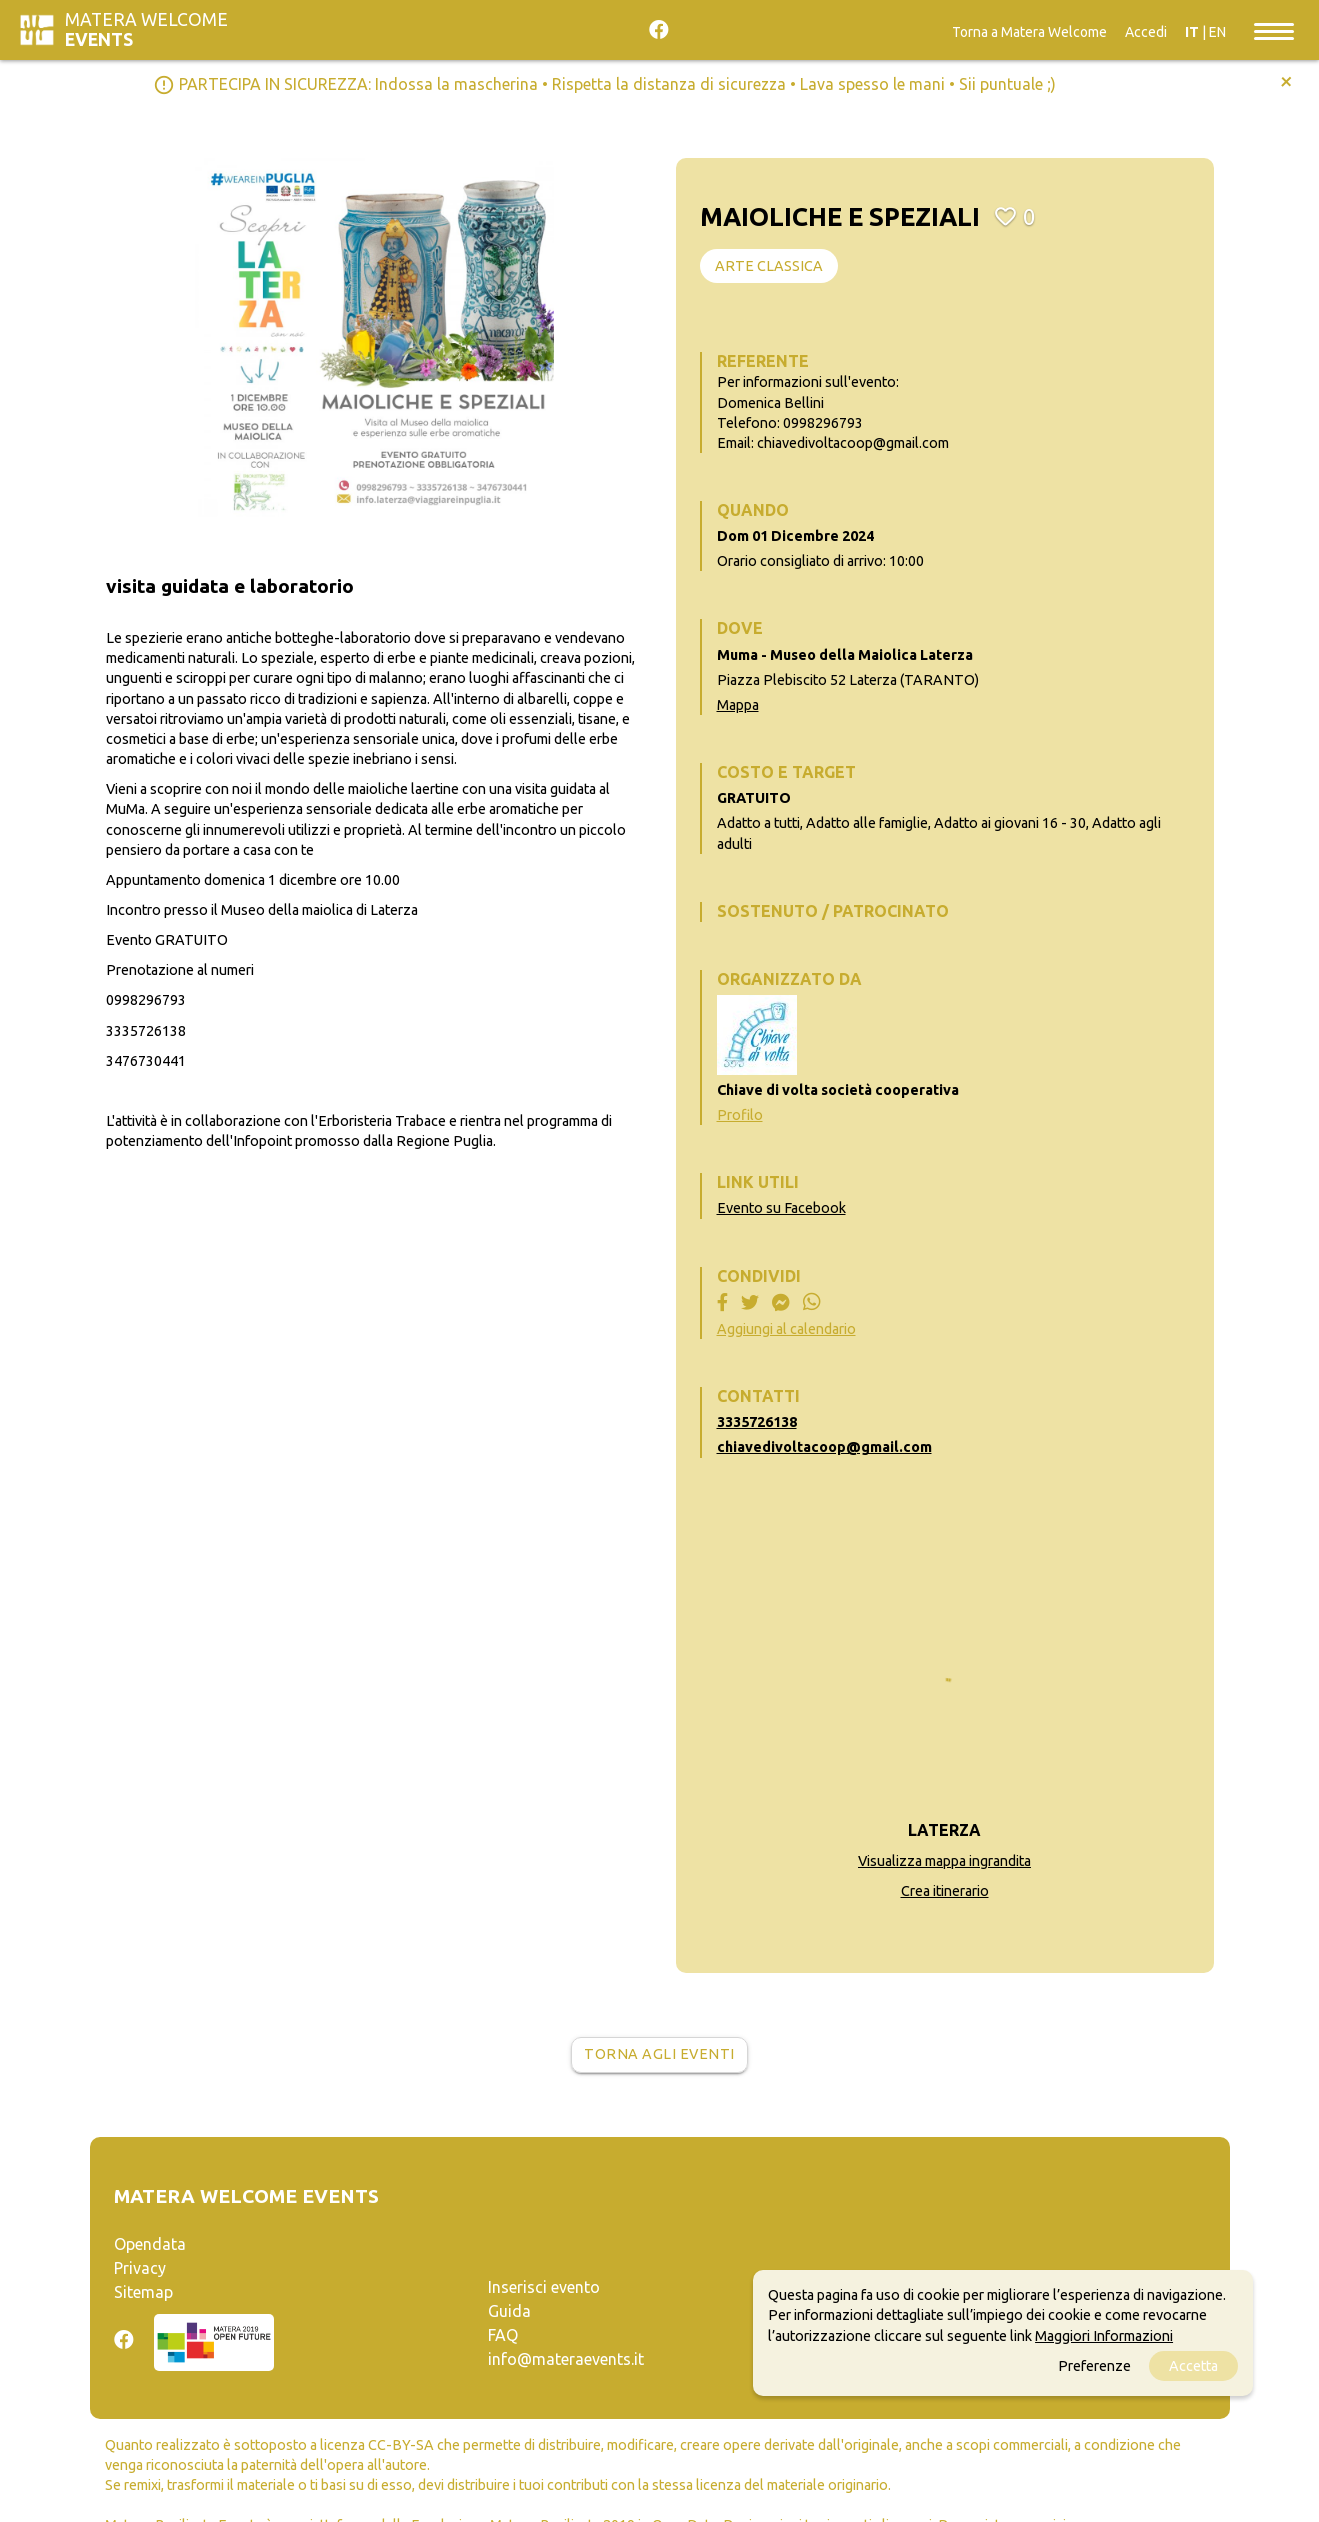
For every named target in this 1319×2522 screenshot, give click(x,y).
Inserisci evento (544, 2287)
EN (1217, 32)
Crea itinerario (945, 1891)
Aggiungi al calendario (786, 1329)
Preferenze (1094, 2366)
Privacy (140, 2268)
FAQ (503, 2335)
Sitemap (143, 2292)
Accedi (1146, 32)
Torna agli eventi (659, 2054)
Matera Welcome (146, 29)
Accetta (1193, 2366)
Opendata (150, 2244)
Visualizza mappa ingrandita (944, 1861)
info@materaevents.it (566, 2359)
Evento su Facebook (781, 1208)
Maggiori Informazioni (1104, 2336)
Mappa (738, 705)
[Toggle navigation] (1274, 30)
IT (1192, 32)
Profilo (740, 1115)
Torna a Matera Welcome (1029, 32)
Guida (509, 2311)
